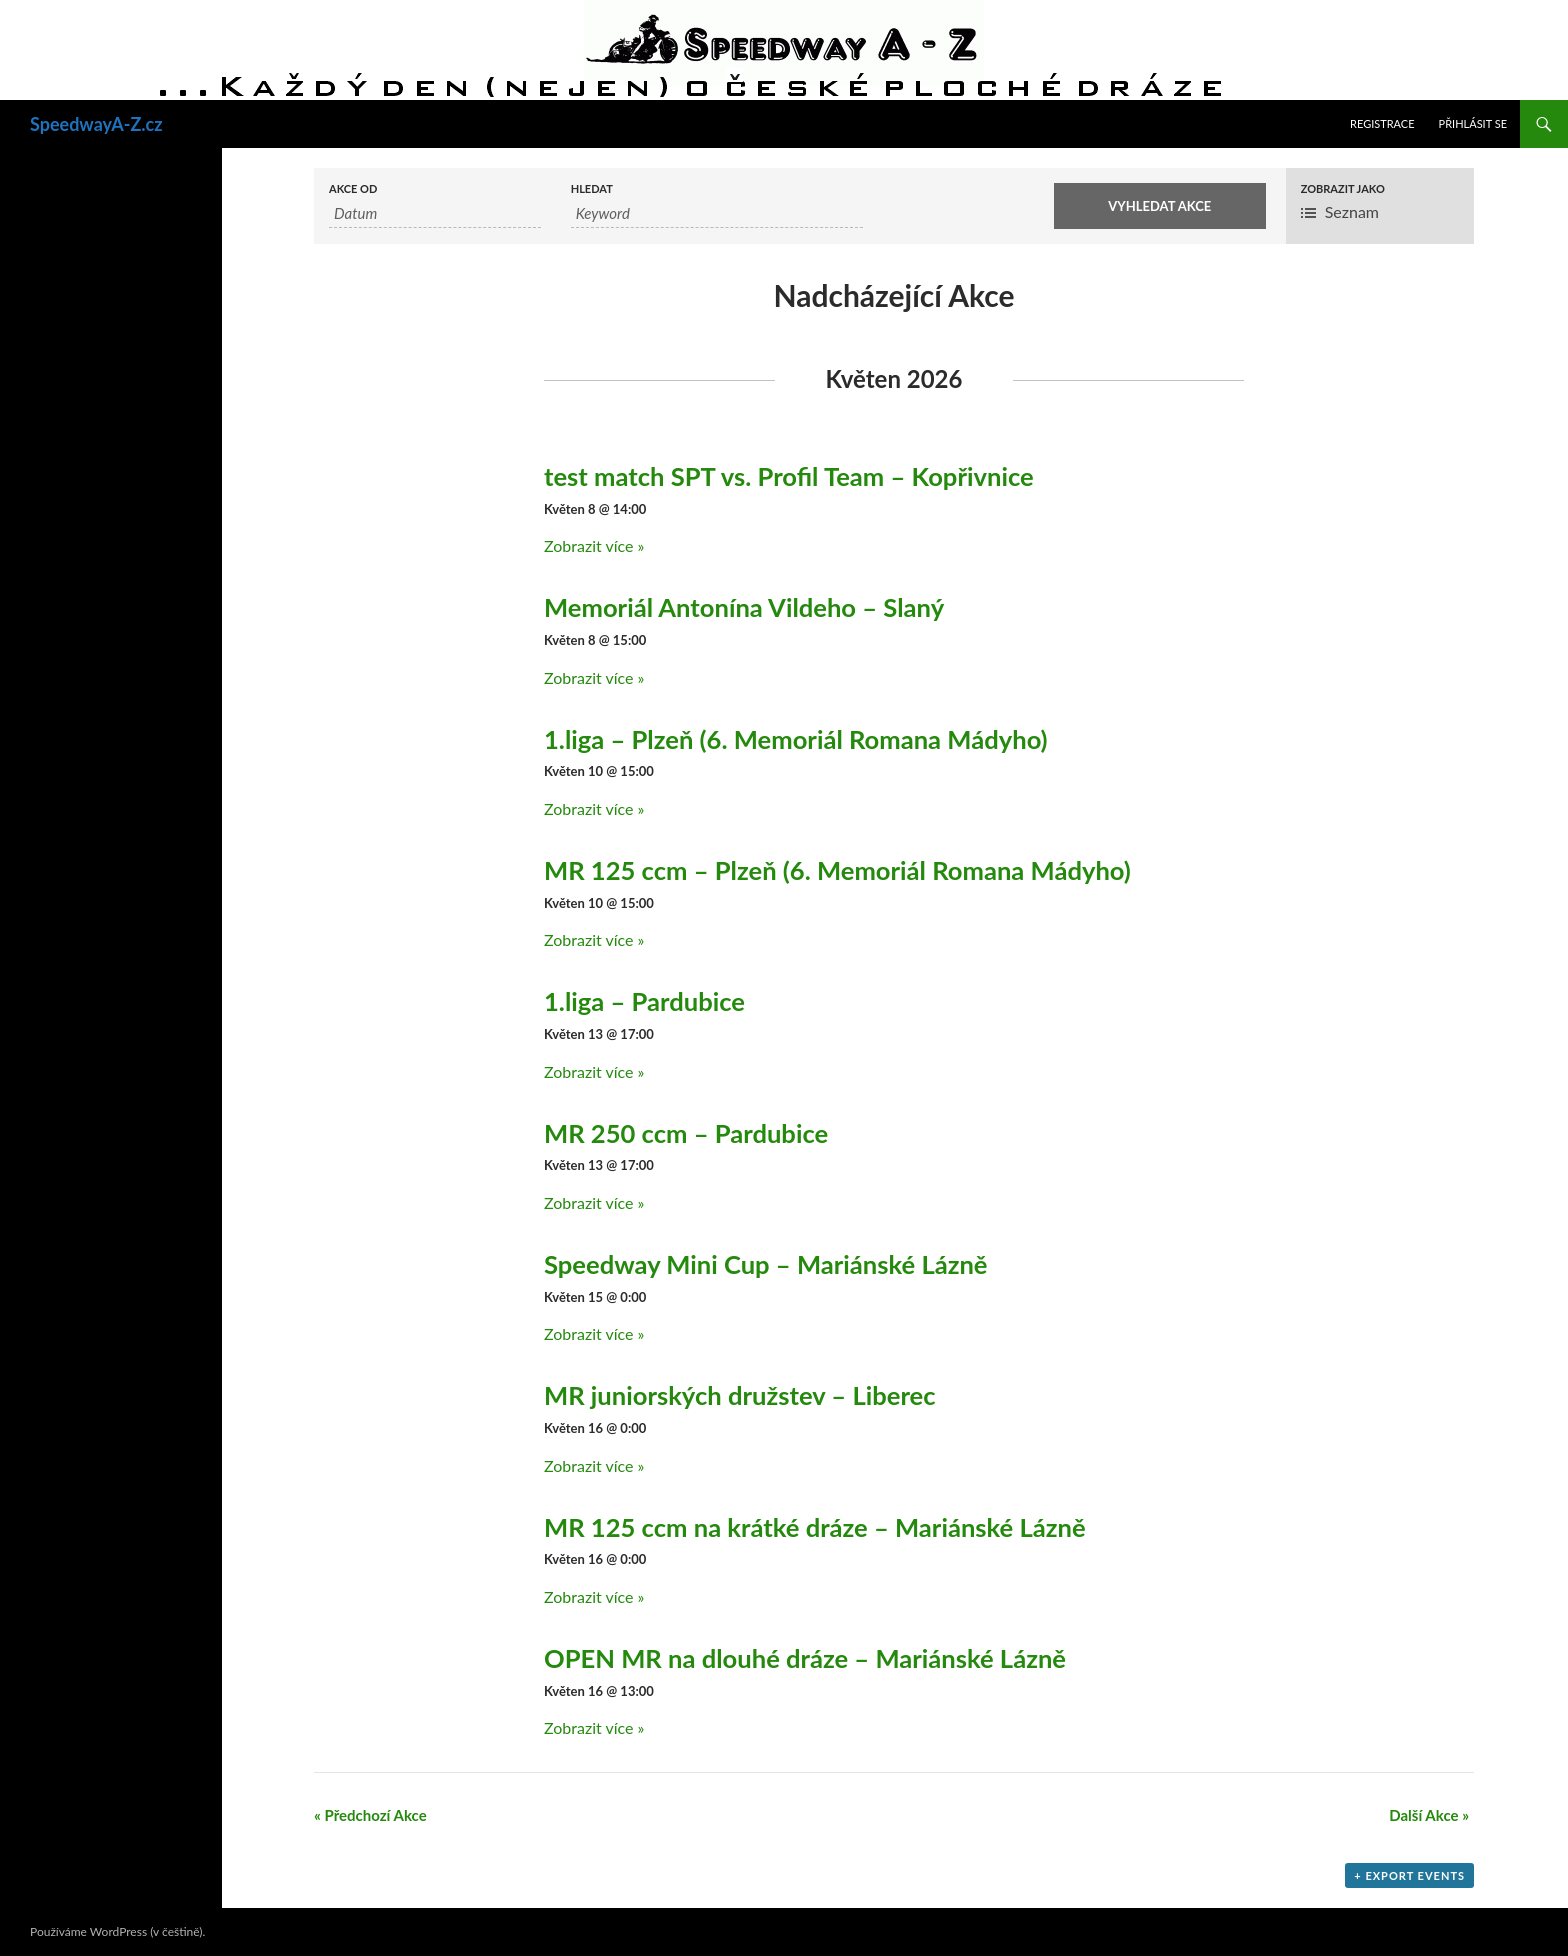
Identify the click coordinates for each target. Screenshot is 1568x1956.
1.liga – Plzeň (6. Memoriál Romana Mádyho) (796, 739)
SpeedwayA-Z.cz (96, 124)
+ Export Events (1409, 1875)
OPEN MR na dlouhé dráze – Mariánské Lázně (805, 1658)
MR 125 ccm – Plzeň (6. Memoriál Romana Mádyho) (837, 870)
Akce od (353, 188)
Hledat (592, 188)
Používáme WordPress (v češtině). (117, 1931)
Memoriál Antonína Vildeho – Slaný (744, 607)
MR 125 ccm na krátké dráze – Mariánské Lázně (815, 1527)
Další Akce (1429, 1815)
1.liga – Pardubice (644, 1001)
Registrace (1382, 123)
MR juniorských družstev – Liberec (740, 1395)
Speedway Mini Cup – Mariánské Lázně (766, 1264)
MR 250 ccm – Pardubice (686, 1133)
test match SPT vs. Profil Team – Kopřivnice (789, 476)
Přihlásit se (1473, 123)
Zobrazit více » (594, 545)
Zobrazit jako (1343, 188)
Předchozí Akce (370, 1815)
